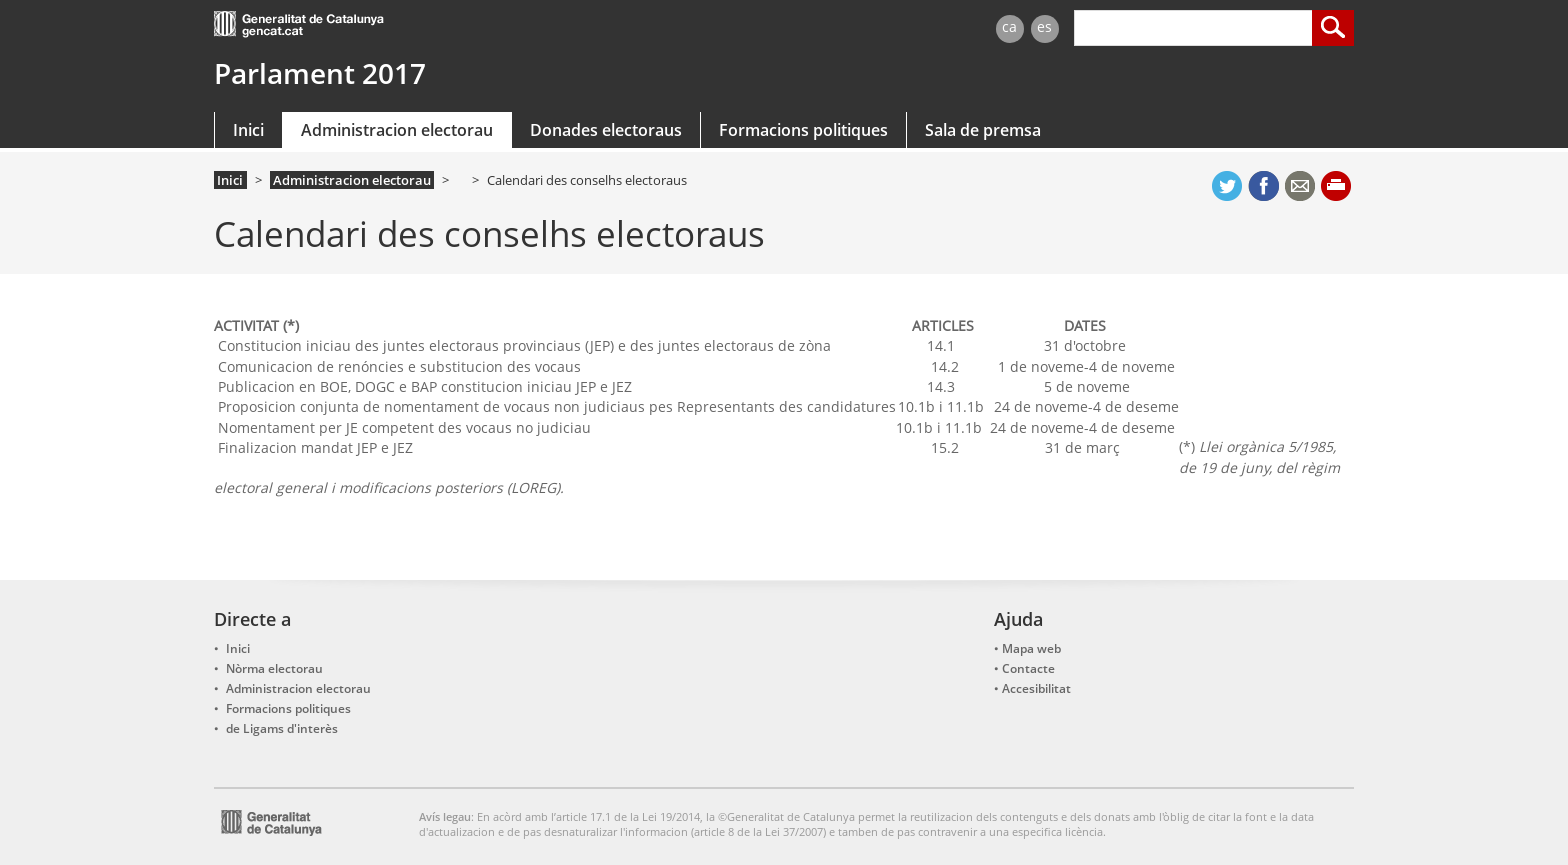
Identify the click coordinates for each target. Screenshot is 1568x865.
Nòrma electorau (274, 668)
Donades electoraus (606, 130)
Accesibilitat (1036, 688)
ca (1009, 26)
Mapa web (1031, 648)
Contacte (1028, 668)
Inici (248, 130)
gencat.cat (491, 27)
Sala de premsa (983, 130)
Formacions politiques (803, 130)
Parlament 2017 (320, 73)
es (1044, 26)
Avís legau (445, 816)
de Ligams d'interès (282, 728)
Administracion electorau (397, 130)
